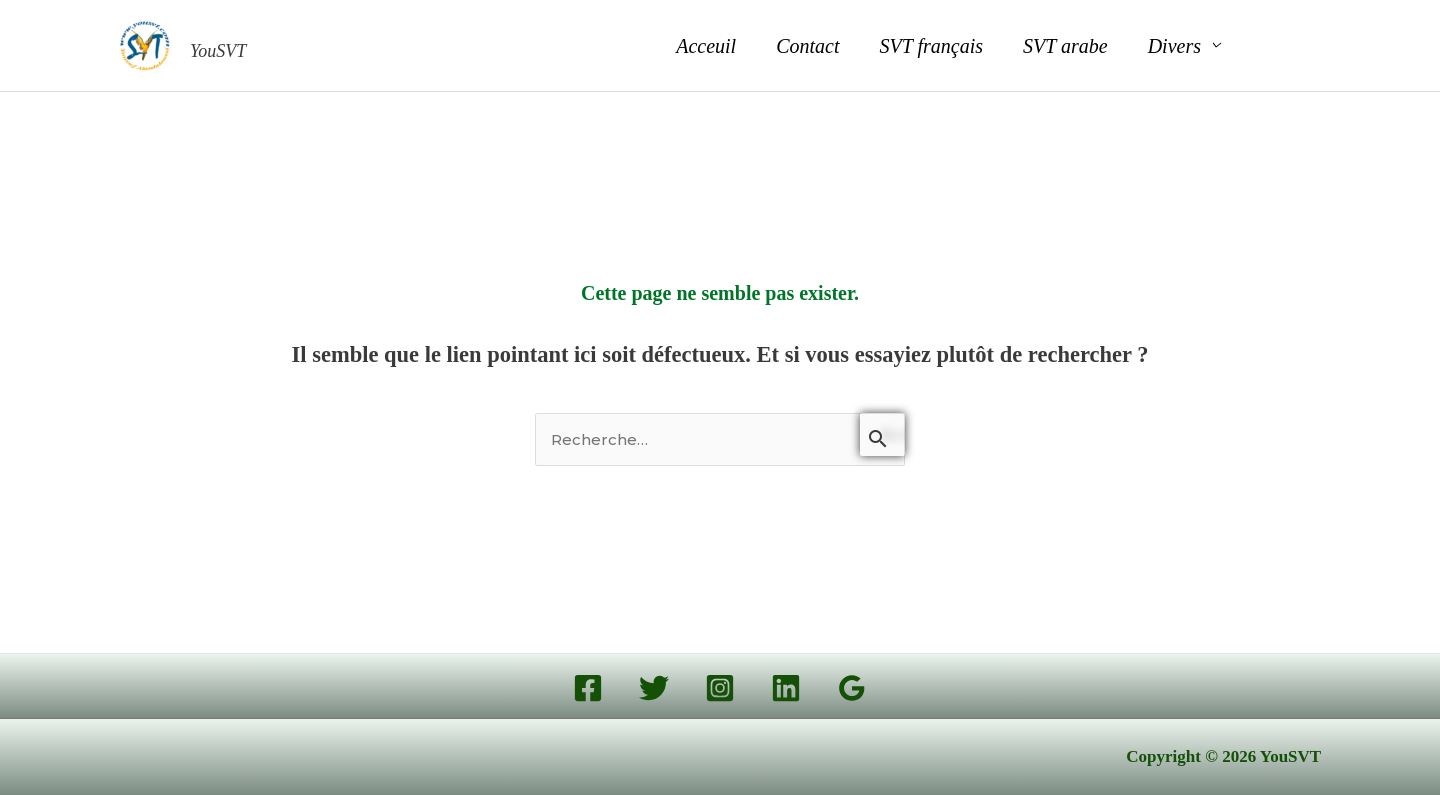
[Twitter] (654, 688)
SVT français (931, 46)
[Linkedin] (786, 688)
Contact (807, 46)
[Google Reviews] (852, 688)
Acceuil (706, 46)
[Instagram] (720, 688)
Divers (1174, 46)
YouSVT (218, 51)
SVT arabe (1065, 46)
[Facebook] (588, 688)
